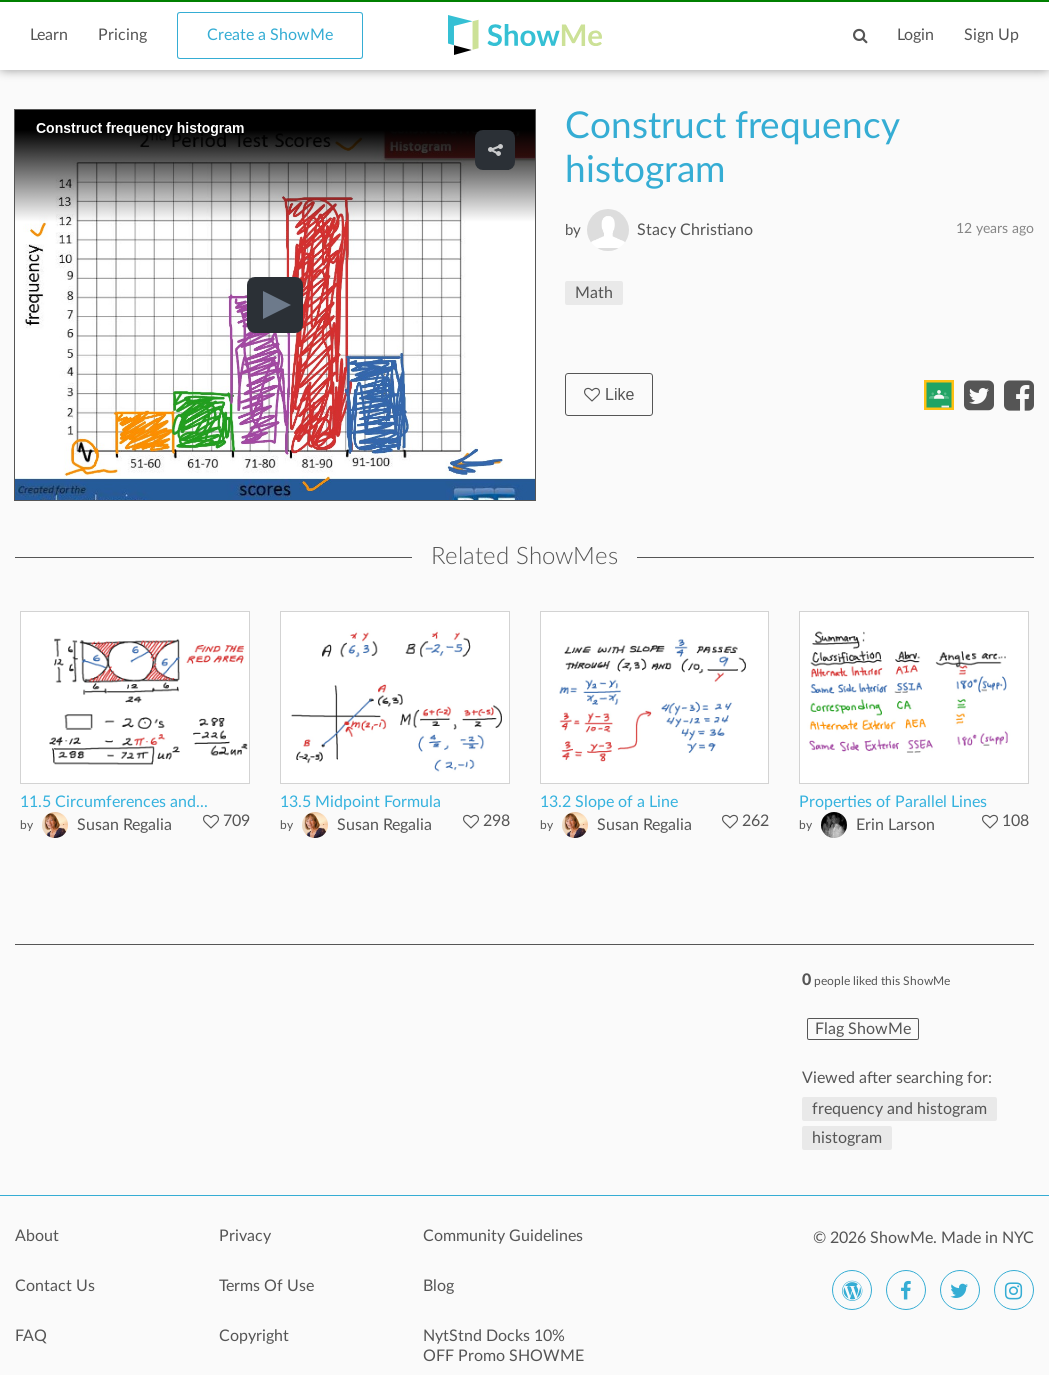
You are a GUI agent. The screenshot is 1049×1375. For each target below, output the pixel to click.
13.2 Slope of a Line (609, 802)
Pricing (122, 35)
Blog (438, 1286)
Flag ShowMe (863, 1029)
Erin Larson (895, 825)
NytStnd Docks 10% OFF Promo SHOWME (503, 1346)
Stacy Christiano (695, 230)
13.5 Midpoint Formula (360, 802)
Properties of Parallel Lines (893, 802)
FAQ (31, 1336)
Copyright (254, 1336)
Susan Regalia (124, 825)
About (37, 1236)
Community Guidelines (503, 1236)
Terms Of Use (266, 1286)
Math (594, 293)
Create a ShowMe (270, 35)
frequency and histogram (899, 1109)
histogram (847, 1138)
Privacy (245, 1236)
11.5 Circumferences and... (114, 802)
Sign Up (991, 35)
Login (915, 35)
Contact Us (55, 1286)
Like (609, 394)
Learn (49, 35)
